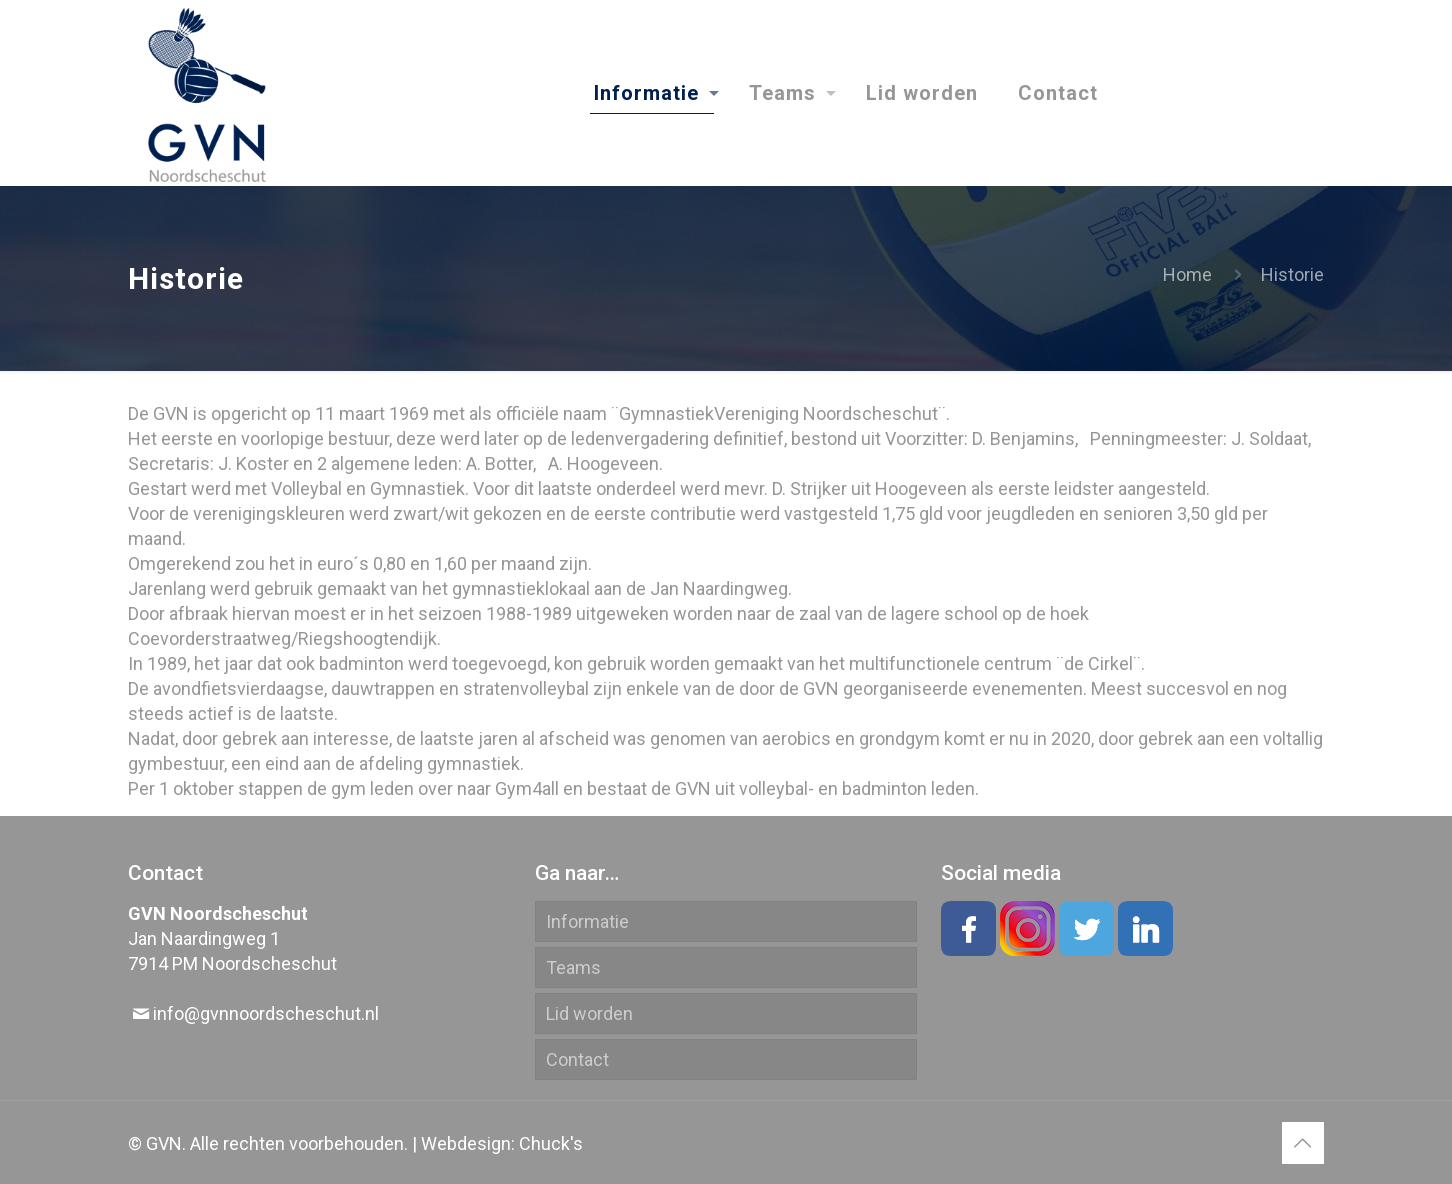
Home (1187, 274)
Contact (577, 1059)
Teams (573, 967)
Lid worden (589, 1013)
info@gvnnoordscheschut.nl (266, 1013)
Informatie (587, 921)
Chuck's (551, 1143)
